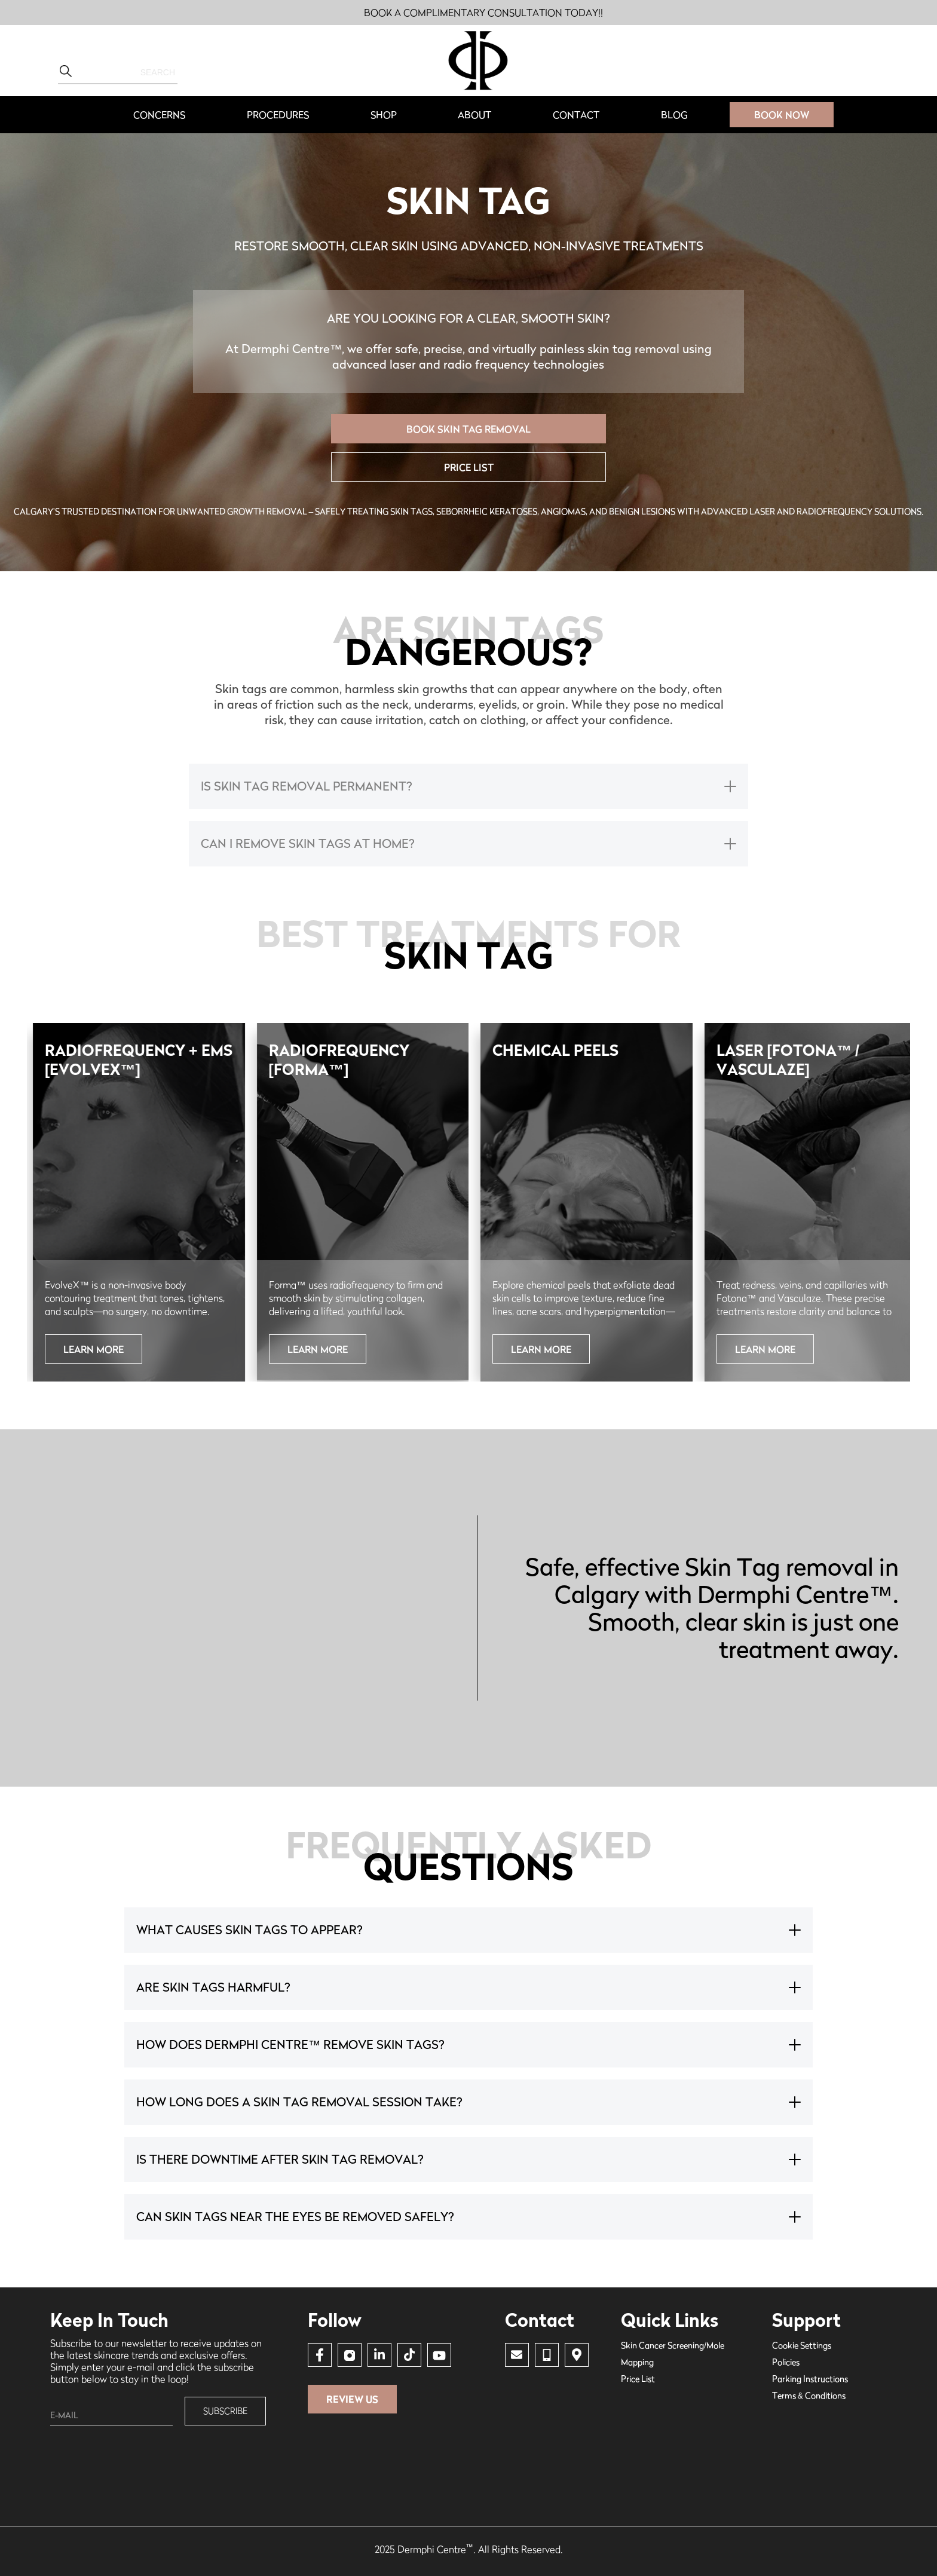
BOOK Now (781, 115)
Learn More (94, 1349)
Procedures (278, 115)
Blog (674, 115)
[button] (159, 114)
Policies (786, 2362)
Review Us (352, 2399)
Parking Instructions (810, 2378)
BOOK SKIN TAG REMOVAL (468, 429)
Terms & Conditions (809, 2395)
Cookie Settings (801, 2345)
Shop (383, 115)
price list (469, 467)
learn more (765, 1349)
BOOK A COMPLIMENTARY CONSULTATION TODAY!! (483, 13)
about (474, 115)
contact (576, 115)
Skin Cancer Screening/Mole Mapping (672, 2353)
